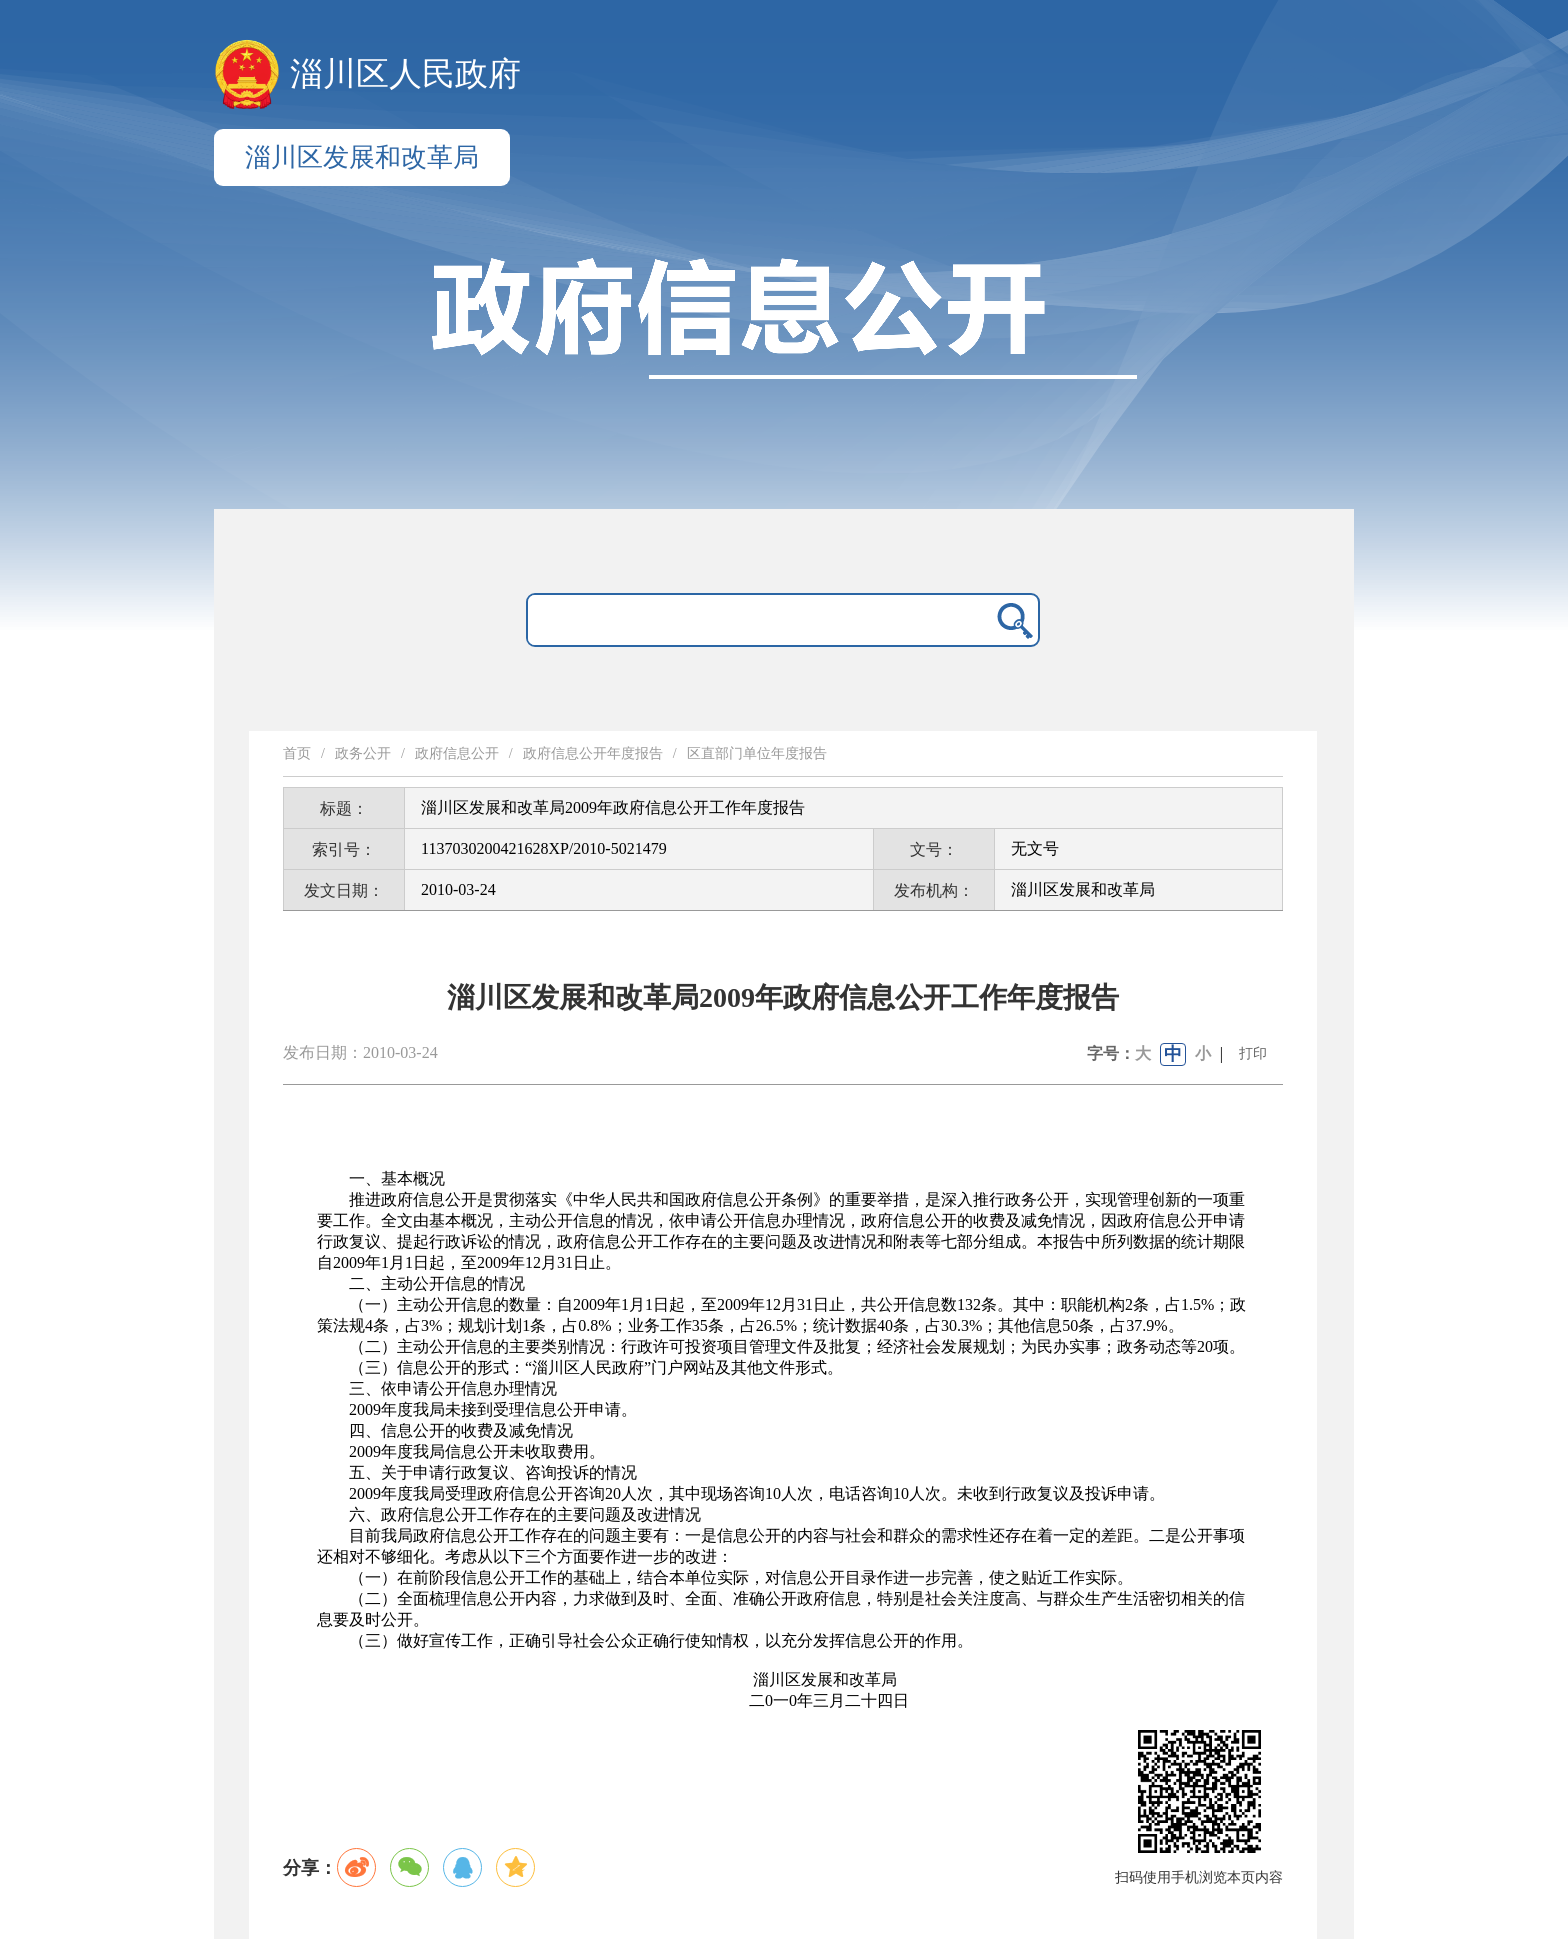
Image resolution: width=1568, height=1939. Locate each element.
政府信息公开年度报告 (593, 753)
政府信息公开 (457, 753)
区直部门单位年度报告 (757, 753)
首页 (297, 753)
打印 (1253, 1053)
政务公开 (363, 753)
